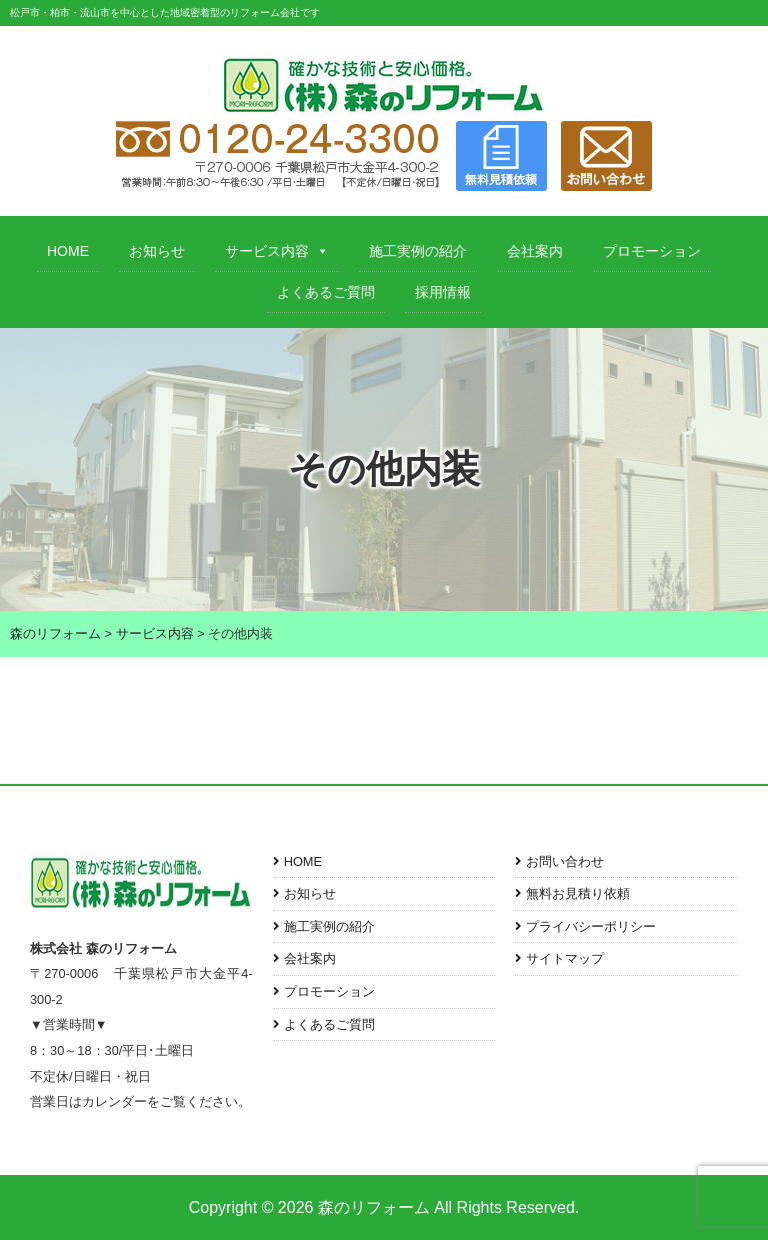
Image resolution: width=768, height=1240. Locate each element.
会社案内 (535, 251)
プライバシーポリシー (591, 926)
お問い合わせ (565, 861)
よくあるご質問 (326, 292)
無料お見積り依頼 (578, 893)
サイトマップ (565, 958)
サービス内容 (277, 251)
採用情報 (443, 292)
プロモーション (652, 251)
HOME (68, 251)
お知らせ (157, 251)
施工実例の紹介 (418, 251)
